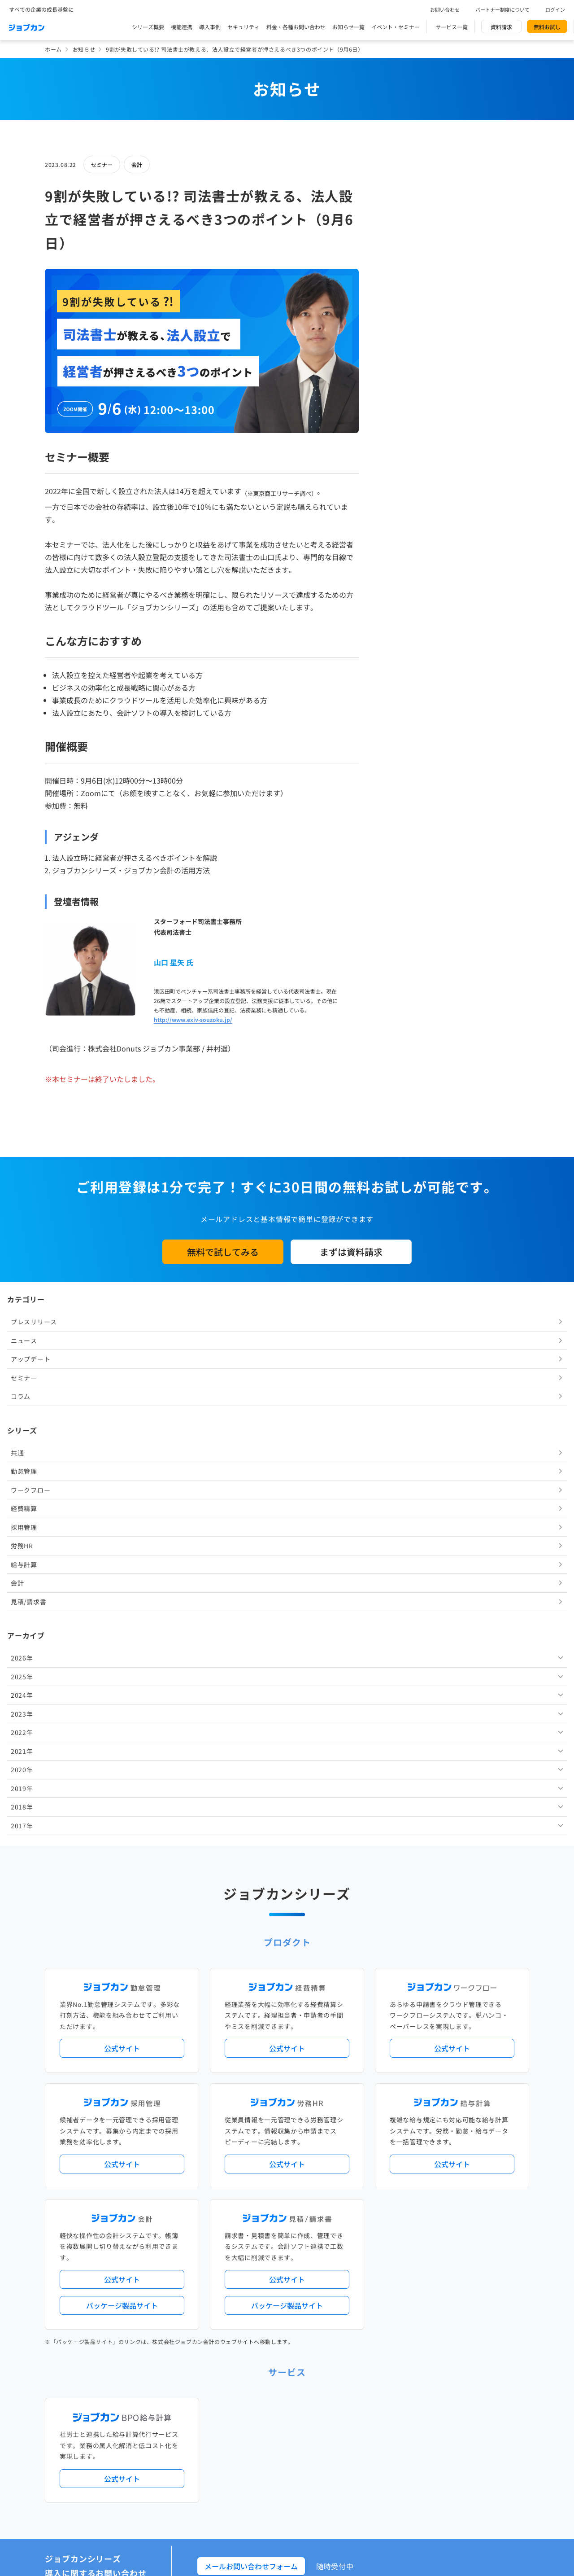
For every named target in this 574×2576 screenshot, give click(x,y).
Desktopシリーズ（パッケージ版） (304, 2216)
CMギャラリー (373, 2400)
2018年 (402, 684)
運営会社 (231, 2439)
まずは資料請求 (351, 1251)
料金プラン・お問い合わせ (253, 2363)
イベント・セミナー (395, 27)
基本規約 (264, 2439)
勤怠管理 (404, 348)
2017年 (402, 702)
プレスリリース (414, 199)
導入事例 (210, 27)
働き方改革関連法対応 (332, 2165)
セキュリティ (243, 27)
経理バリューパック (312, 2150)
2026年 (402, 535)
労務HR (402, 423)
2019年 (402, 665)
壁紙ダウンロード (419, 2400)
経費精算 (404, 385)
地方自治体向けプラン (422, 2150)
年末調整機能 (473, 2150)
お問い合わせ (445, 9)
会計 (136, 164)
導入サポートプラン (307, 2179)
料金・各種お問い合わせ (296, 27)
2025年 (402, 553)
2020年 (402, 647)
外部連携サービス (242, 2253)
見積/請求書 (409, 478)
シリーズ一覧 (237, 2216)
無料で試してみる (223, 1251)
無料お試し (547, 27)
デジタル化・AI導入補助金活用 (259, 2165)
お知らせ (84, 49)
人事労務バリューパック (251, 2150)
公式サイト (122, 1484)
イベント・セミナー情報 (251, 2327)
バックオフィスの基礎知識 (253, 2400)
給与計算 (404, 441)
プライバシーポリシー (315, 2439)
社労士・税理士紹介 (295, 2253)
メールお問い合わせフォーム (251, 2002)
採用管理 (404, 404)
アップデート (411, 236)
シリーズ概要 (148, 27)
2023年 (402, 591)
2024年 (402, 572)
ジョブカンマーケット (321, 2400)
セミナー (102, 164)
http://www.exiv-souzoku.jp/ (193, 1019)
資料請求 (501, 27)
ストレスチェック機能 (248, 2179)
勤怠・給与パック (366, 2150)
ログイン (555, 9)
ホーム (53, 49)
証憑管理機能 (495, 2165)
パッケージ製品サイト (122, 1741)
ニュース (404, 217)
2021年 (402, 628)
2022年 (402, 609)
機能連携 (181, 27)
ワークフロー (411, 367)
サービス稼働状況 (365, 2113)
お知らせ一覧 (348, 27)
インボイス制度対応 (447, 2165)
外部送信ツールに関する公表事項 (474, 2439)
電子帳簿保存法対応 (391, 2165)
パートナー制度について (502, 9)
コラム (401, 273)
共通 (397, 329)
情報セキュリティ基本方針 (388, 2439)
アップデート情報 (315, 2113)
